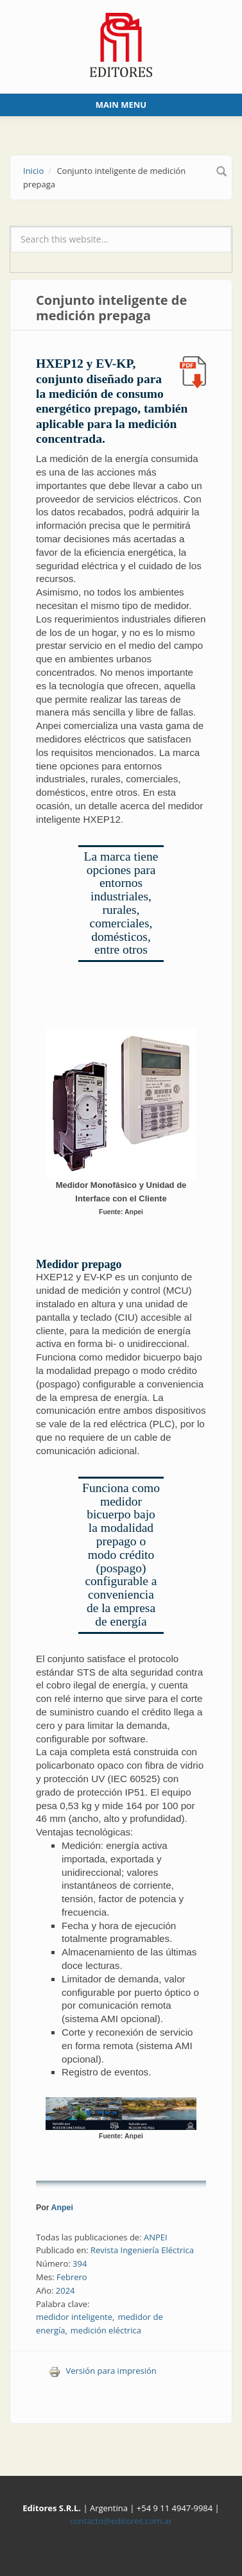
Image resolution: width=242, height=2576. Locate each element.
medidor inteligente (74, 2317)
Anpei (62, 2207)
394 (80, 2263)
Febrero (71, 2277)
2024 (65, 2290)
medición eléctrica (106, 2330)
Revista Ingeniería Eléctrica (142, 2250)
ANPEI (156, 2237)
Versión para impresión (103, 2370)
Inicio (33, 170)
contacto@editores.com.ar (121, 2521)
